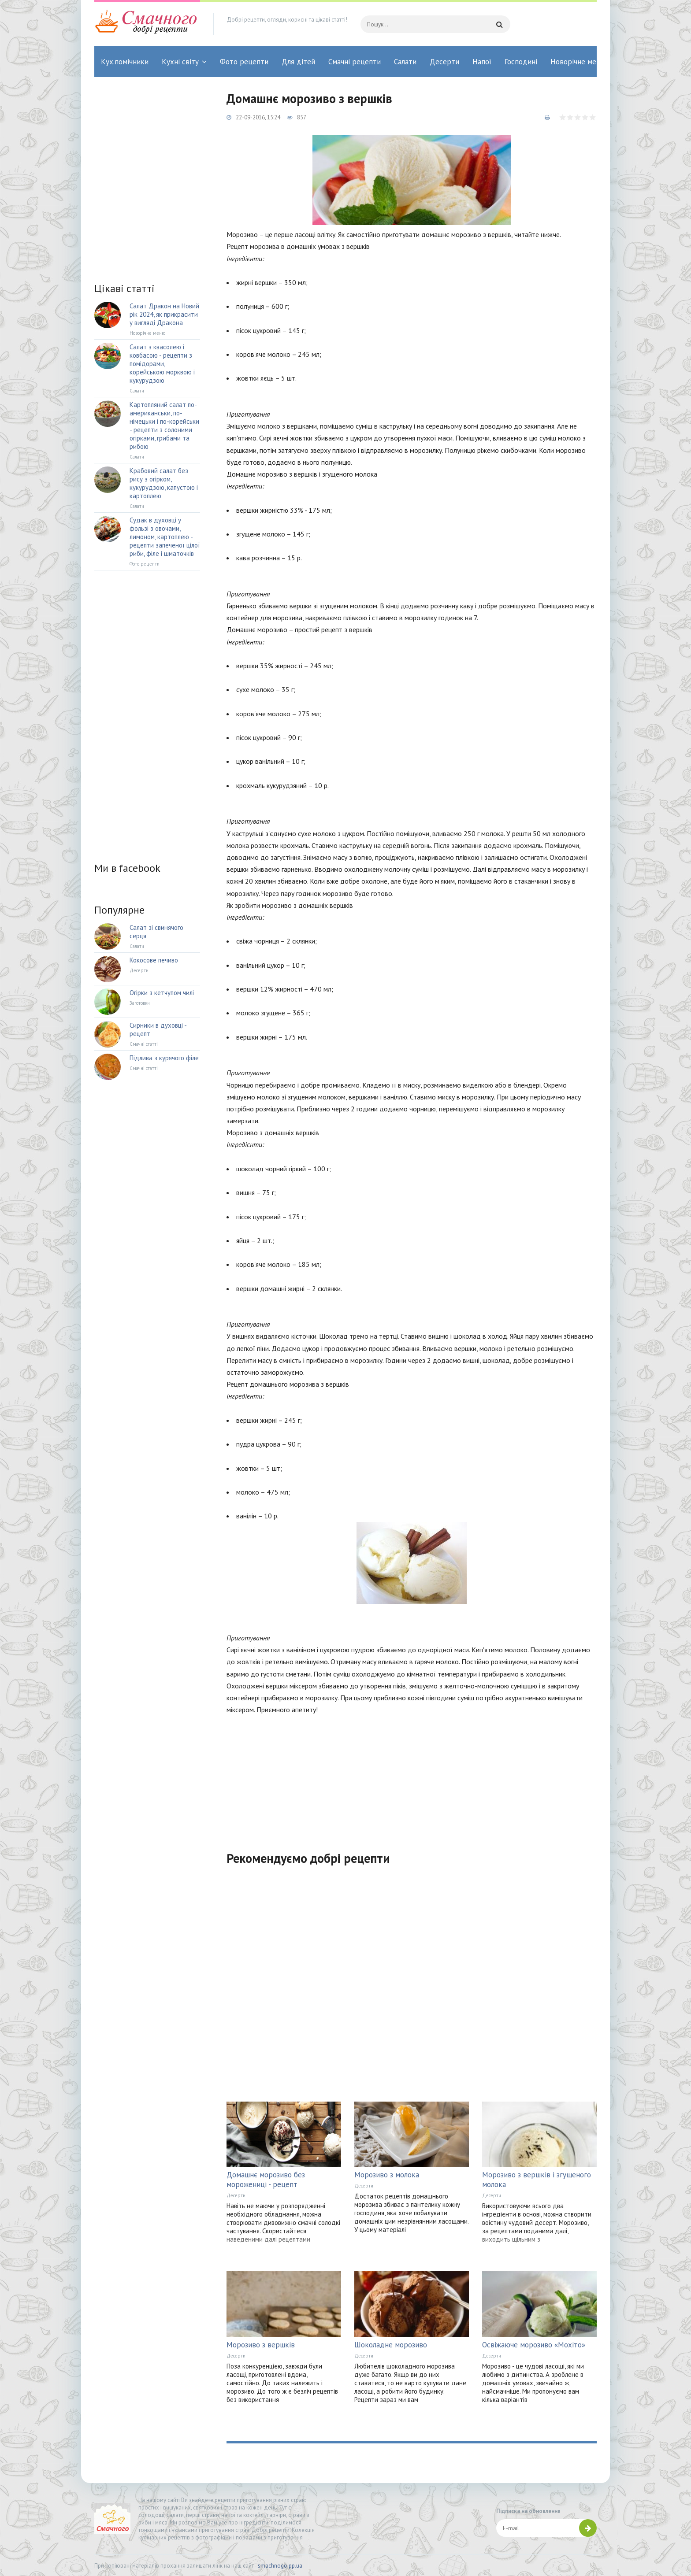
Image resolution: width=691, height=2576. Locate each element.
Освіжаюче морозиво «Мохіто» (533, 2345)
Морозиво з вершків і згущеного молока (536, 2179)
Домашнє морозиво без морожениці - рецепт (266, 2179)
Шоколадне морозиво (390, 2345)
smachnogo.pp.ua (280, 2565)
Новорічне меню (578, 62)
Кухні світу (180, 62)
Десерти (444, 62)
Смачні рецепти (354, 62)
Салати (405, 62)
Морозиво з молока (386, 2175)
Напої (481, 62)
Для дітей (298, 62)
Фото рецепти (244, 62)
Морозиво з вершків (261, 2345)
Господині (521, 62)
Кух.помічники (125, 62)
